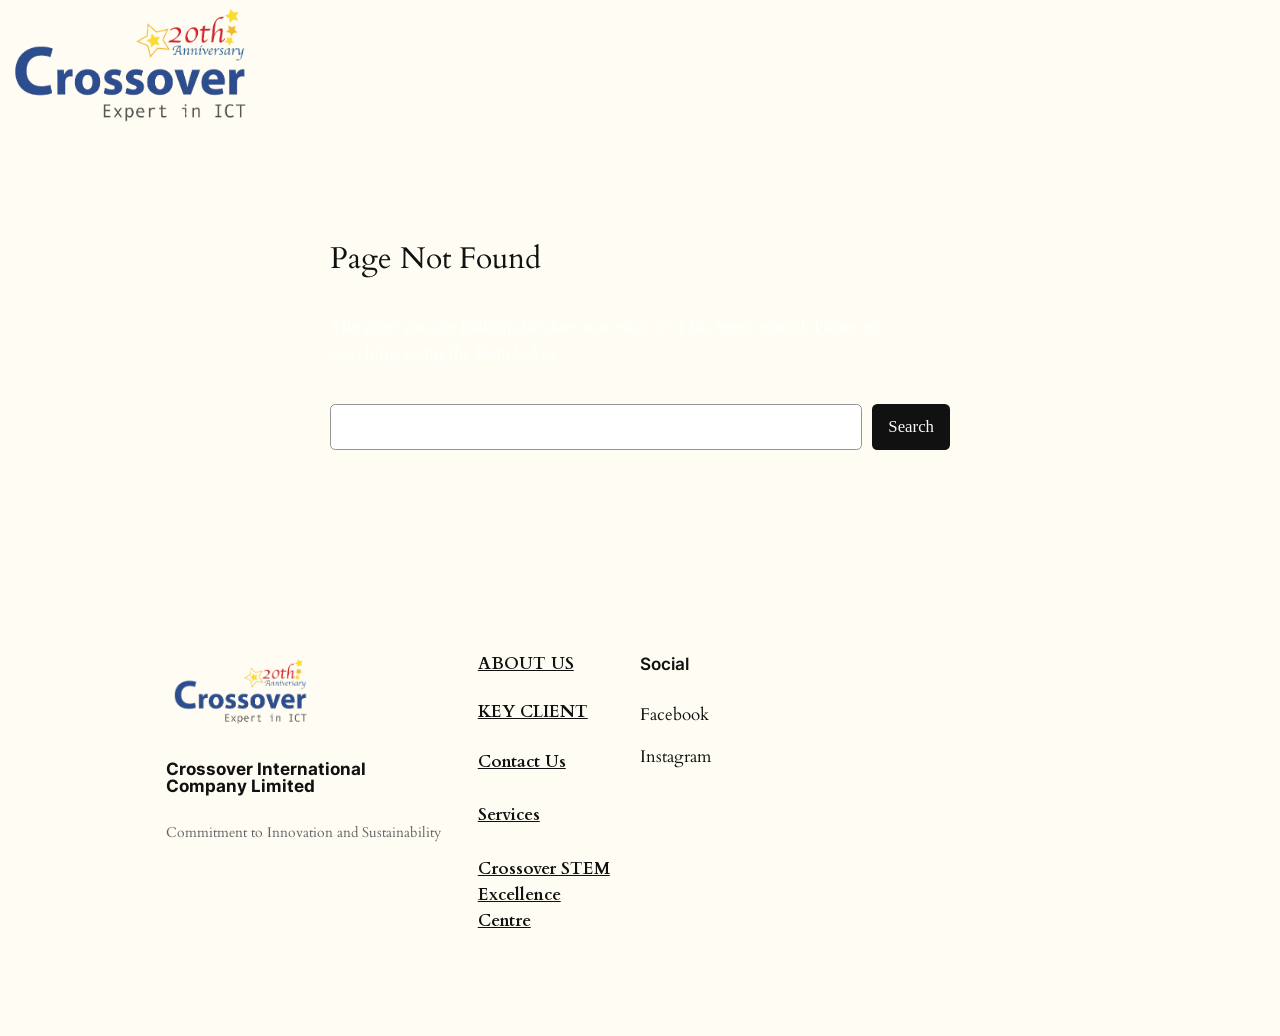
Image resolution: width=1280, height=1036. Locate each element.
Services (509, 814)
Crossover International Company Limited (266, 777)
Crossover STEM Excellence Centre (544, 894)
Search (911, 426)
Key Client (533, 711)
